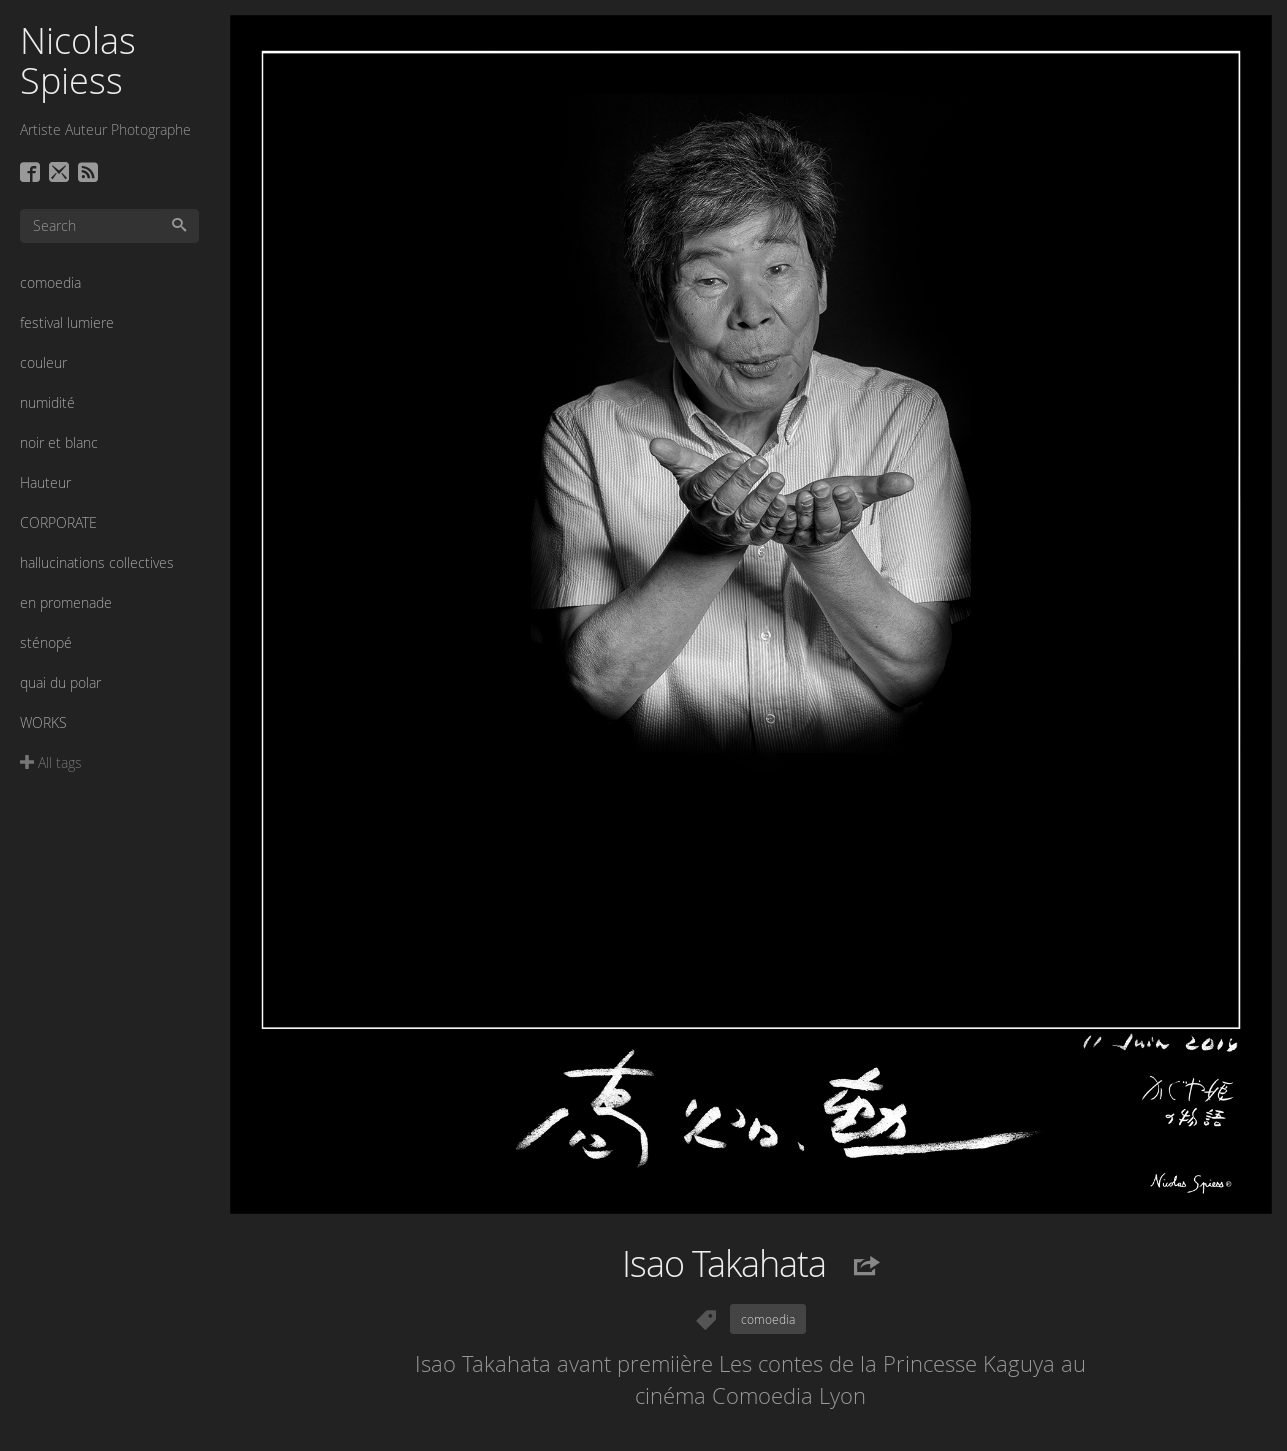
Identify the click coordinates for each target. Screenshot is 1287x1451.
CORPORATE (58, 522)
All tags (51, 762)
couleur (43, 362)
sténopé (46, 642)
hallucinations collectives (97, 562)
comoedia (50, 282)
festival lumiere (67, 322)
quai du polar (60, 682)
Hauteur (45, 482)
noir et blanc (59, 442)
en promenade (66, 602)
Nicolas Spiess (78, 60)
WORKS (43, 722)
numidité (47, 402)
